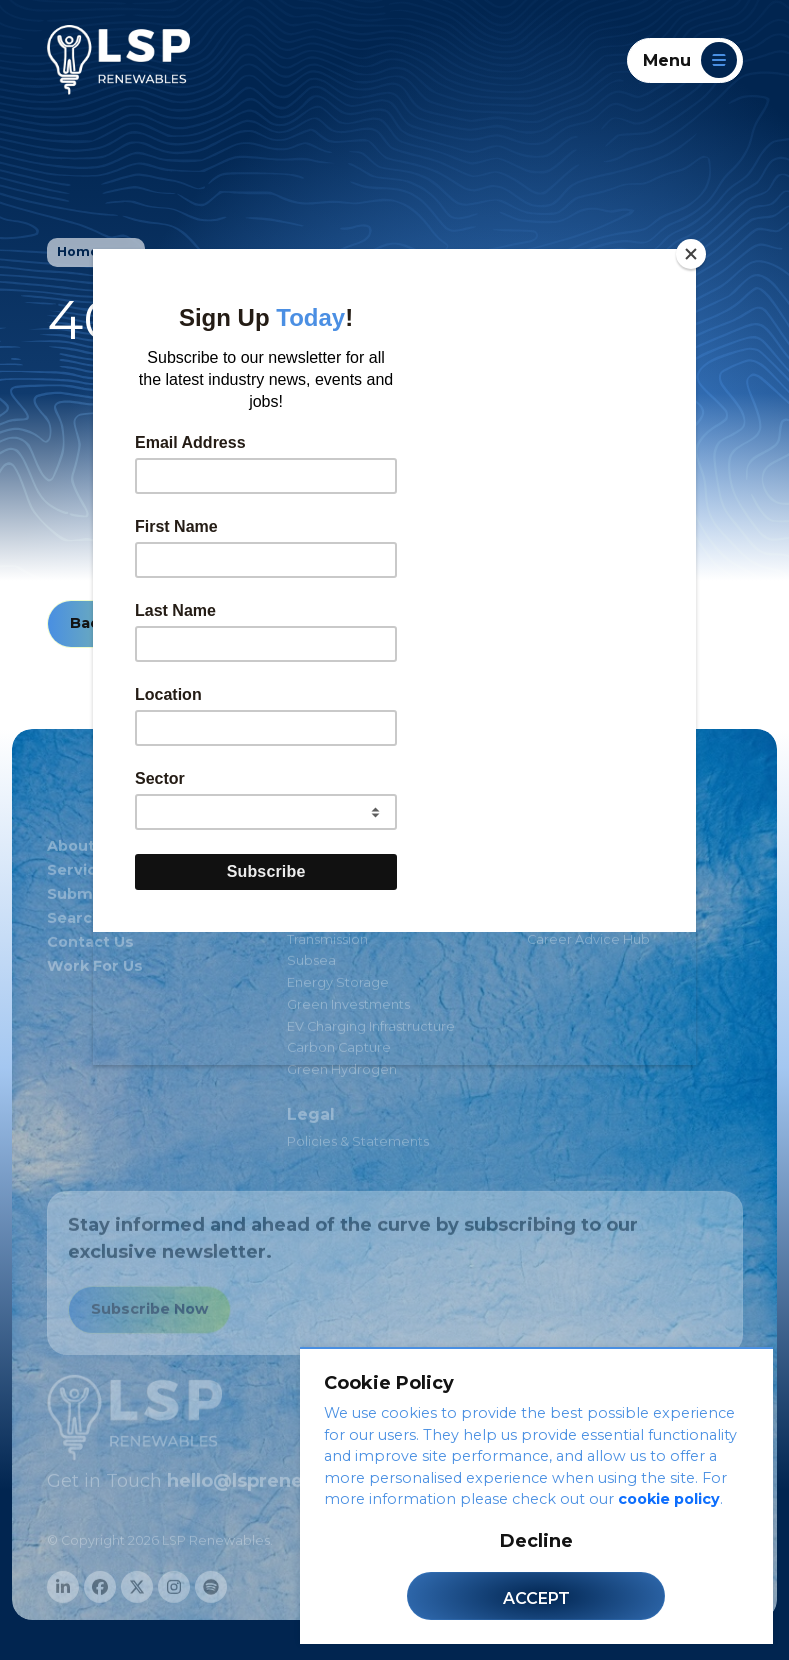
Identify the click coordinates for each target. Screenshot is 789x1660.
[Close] (691, 254)
